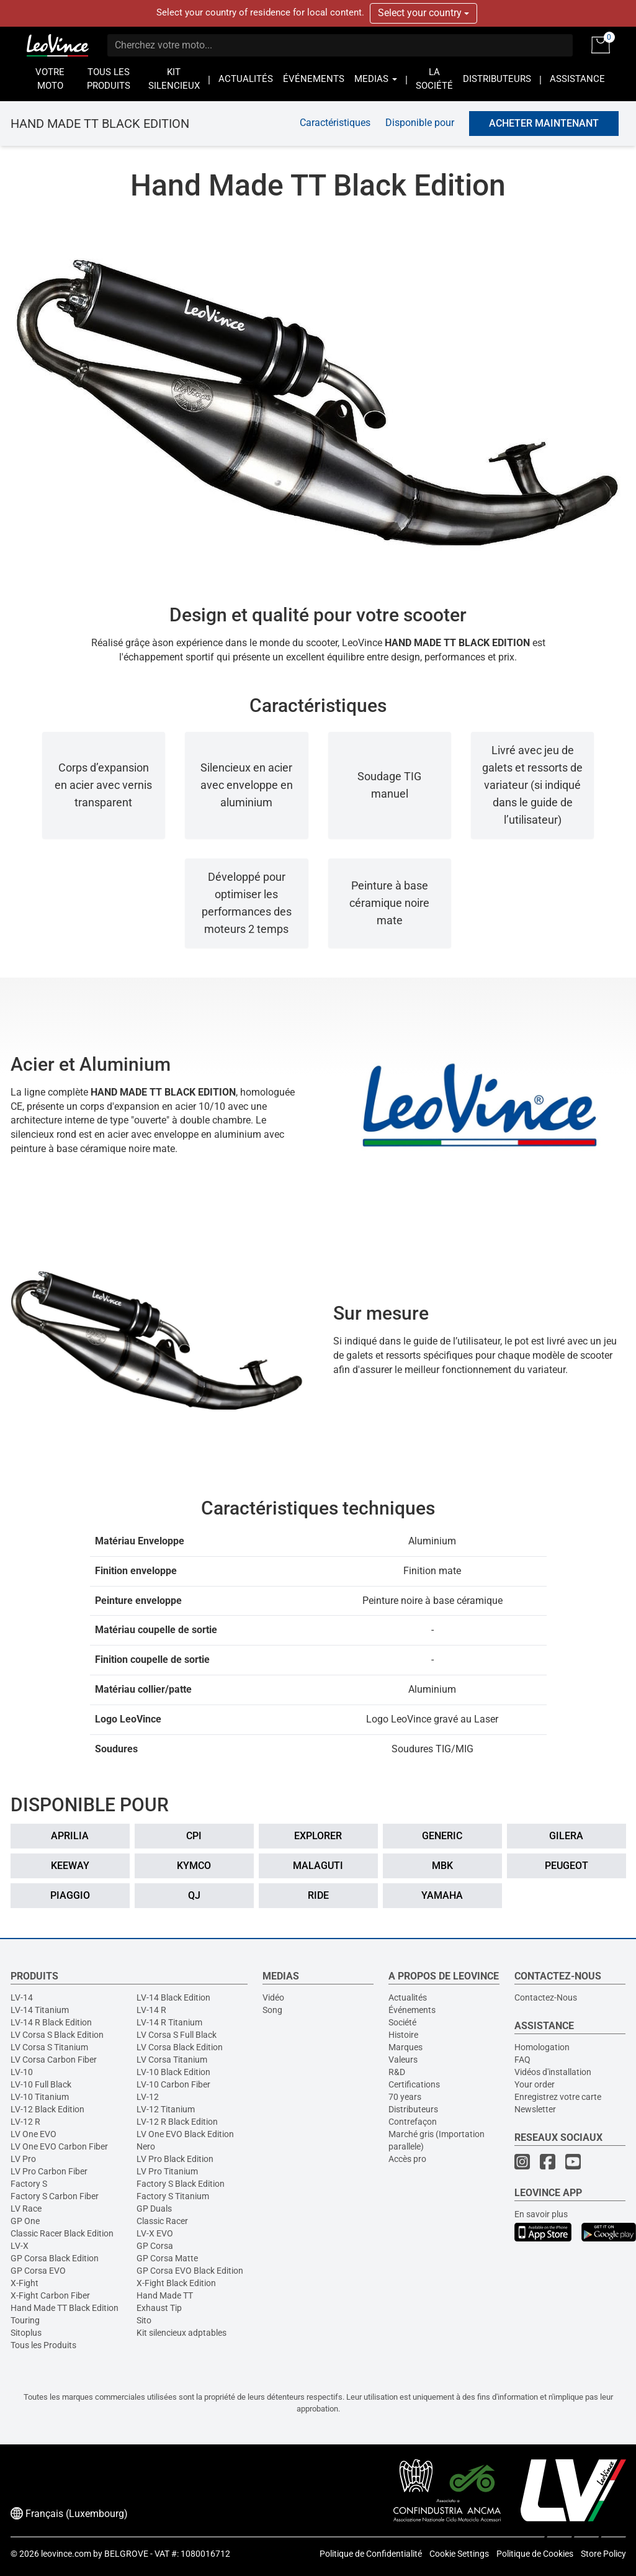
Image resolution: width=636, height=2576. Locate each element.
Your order (534, 2084)
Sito (144, 2320)
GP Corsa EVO (38, 2271)
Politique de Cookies (534, 2554)
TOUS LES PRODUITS (108, 79)
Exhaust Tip (159, 2308)
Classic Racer (162, 2221)
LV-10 (22, 2072)
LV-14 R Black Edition (51, 2022)
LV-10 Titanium (40, 2097)
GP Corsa (155, 2246)
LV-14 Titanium (40, 2010)
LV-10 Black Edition (173, 2072)
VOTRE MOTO (50, 79)
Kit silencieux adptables (181, 2333)
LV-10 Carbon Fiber (173, 2084)
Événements (412, 2010)
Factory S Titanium (173, 2196)
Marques (405, 2047)
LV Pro (23, 2159)
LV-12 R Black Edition (177, 2122)
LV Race (26, 2208)
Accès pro (407, 2159)
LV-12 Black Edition (47, 2109)
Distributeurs (413, 2109)
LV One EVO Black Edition (185, 2134)
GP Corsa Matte (167, 2258)
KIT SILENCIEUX (174, 79)
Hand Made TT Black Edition (65, 2308)
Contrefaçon (412, 2122)
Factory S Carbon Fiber (55, 2196)
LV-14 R (151, 2010)
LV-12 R (25, 2122)
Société (402, 2022)
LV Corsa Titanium (172, 2060)
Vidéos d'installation (552, 2072)
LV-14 (22, 1997)
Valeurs (403, 2060)
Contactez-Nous (545, 1997)
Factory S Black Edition (181, 2184)
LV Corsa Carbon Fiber (54, 2060)
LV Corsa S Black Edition (57, 2035)
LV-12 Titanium (166, 2109)
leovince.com (66, 2554)
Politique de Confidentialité (371, 2554)
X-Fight (24, 2283)
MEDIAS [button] (375, 79)
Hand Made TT (165, 2295)
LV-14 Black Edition (173, 1997)
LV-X (20, 2246)
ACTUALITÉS (245, 79)
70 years (404, 2097)
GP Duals (154, 2208)
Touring (25, 2320)
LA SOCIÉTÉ (434, 79)
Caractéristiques (335, 122)
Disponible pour (419, 122)
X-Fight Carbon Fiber (50, 2295)
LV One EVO (33, 2134)
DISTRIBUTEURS (497, 79)
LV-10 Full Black (41, 2084)
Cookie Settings (459, 2554)
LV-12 (148, 2097)
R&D (396, 2072)
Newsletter (535, 2109)
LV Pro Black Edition (175, 2159)
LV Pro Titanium (167, 2171)
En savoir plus (541, 2214)
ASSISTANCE (577, 79)
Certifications (414, 2084)
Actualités (407, 1997)
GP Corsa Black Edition (55, 2258)
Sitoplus (26, 2333)
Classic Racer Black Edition (62, 2233)
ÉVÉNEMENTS (313, 79)
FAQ (522, 2060)
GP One (25, 2221)
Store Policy (603, 2554)
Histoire (403, 2035)
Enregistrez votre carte (557, 2097)
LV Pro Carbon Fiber (49, 2171)
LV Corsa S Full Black (177, 2035)
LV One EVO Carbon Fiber (59, 2146)
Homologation (542, 2047)
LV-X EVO (155, 2233)
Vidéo (273, 1997)
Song (272, 2010)
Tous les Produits (43, 2345)
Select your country (423, 13)
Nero (146, 2146)
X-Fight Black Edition (176, 2283)
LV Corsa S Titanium (49, 2047)
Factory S (29, 2184)
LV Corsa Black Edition (180, 2047)
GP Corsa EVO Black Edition (190, 2271)
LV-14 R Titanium (169, 2022)
